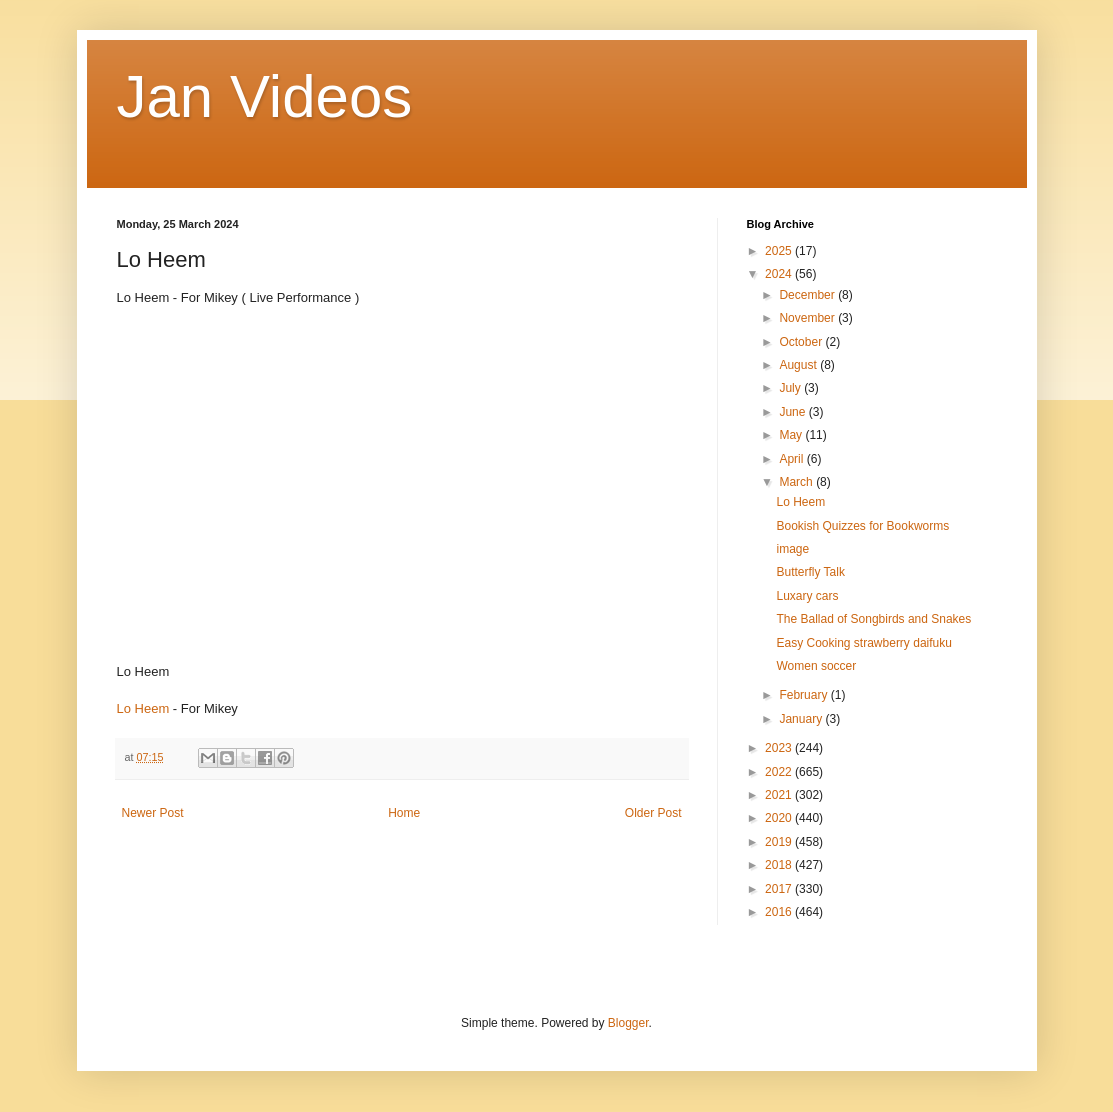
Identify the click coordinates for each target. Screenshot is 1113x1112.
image (792, 549)
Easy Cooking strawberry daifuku (863, 643)
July (791, 388)
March (797, 482)
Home (404, 813)
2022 (780, 772)
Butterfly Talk (810, 572)
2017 (780, 889)
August (799, 365)
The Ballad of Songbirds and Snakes (873, 619)
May (792, 435)
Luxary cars (807, 596)
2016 (780, 912)
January (802, 719)
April (792, 459)
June (793, 412)
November (808, 318)
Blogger (628, 1023)
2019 (780, 842)
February (804, 695)
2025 (780, 251)
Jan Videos (265, 96)
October (802, 342)
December (808, 295)
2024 (780, 274)
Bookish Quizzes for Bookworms (862, 526)
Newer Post (153, 813)
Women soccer (816, 666)
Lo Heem (143, 708)
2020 (780, 818)
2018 (780, 865)
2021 (780, 795)
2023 (780, 748)
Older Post (653, 813)
